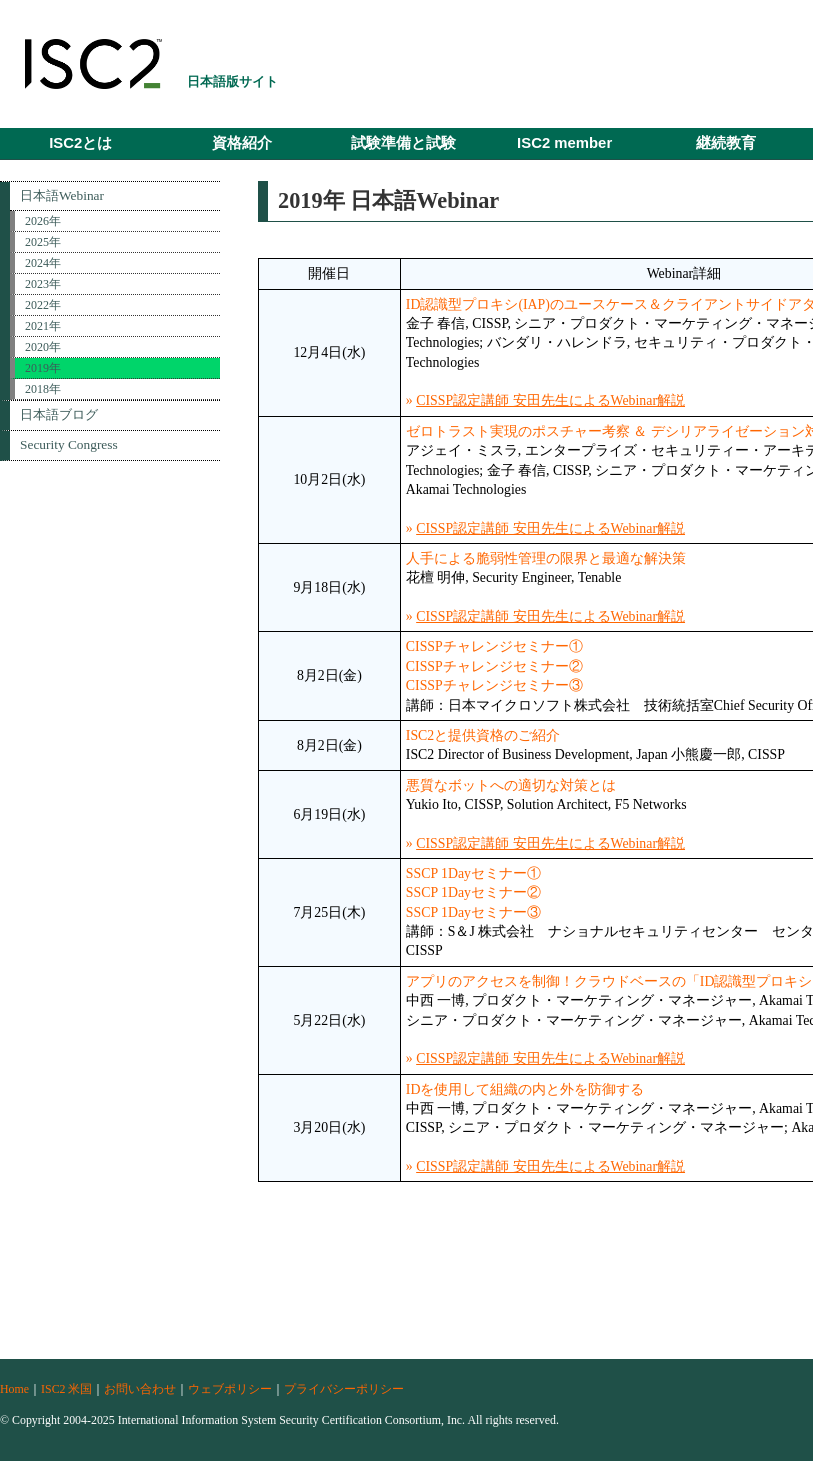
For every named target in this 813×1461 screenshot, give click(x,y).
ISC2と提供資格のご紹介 (483, 735)
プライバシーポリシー (344, 1389)
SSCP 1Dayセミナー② (473, 892)
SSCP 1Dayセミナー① (473, 873)
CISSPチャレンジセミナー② (494, 666)
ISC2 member (564, 143)
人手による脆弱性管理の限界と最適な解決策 (546, 558)
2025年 (43, 242)
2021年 (43, 326)
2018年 (43, 389)
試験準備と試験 (403, 143)
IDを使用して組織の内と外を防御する (525, 1089)
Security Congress (69, 444)
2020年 (43, 347)
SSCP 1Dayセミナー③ (473, 912)
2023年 (43, 284)
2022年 (43, 305)
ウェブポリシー (230, 1389)
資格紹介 (242, 143)
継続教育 (726, 143)
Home (14, 1389)
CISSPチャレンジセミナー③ (494, 685)
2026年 (43, 221)
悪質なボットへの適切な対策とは (511, 785)
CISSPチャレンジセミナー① (494, 646)
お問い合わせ (140, 1389)
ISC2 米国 (66, 1389)
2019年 (43, 368)
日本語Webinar (62, 195)
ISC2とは (80, 143)
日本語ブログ (59, 414)
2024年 (43, 263)
